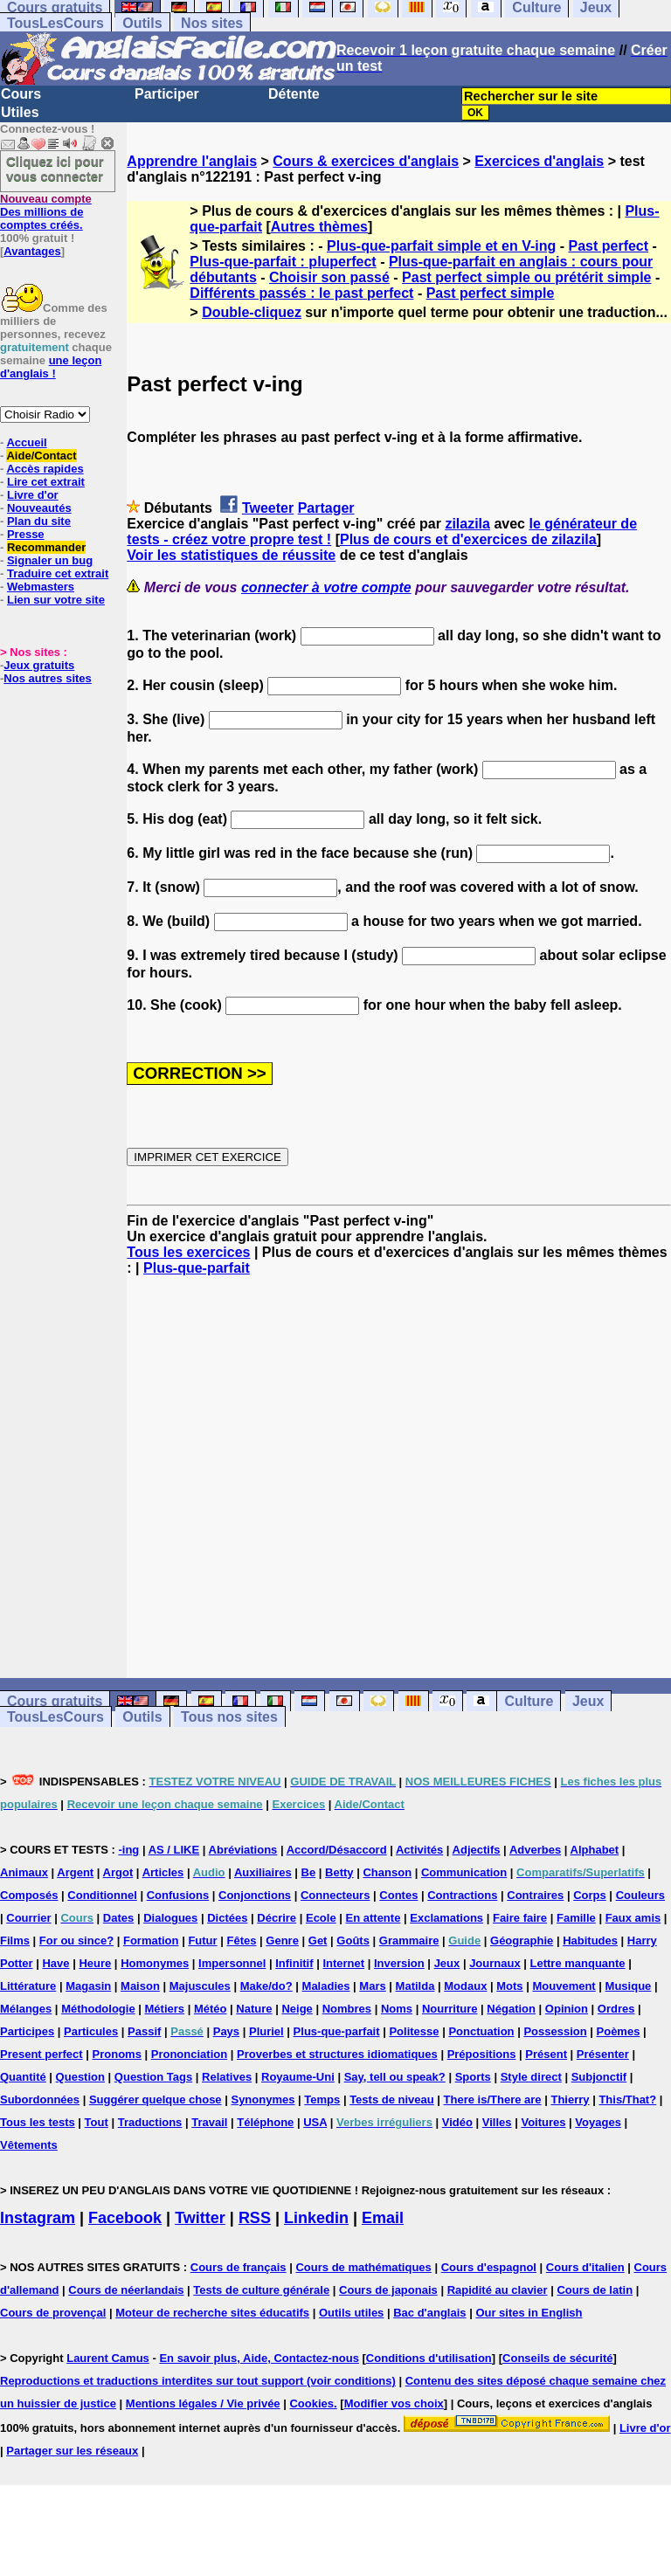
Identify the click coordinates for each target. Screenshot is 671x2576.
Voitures (543, 2122)
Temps (322, 2099)
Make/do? (266, 1985)
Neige (296, 2008)
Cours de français (238, 2267)
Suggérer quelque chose (155, 2099)
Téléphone (265, 2122)
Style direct (531, 2076)
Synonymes (262, 2099)
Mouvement (563, 1985)
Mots (509, 1985)
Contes (398, 1895)
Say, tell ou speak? (395, 2076)
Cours (21, 93)
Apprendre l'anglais (192, 161)
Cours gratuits (54, 1701)
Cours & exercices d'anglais (366, 161)
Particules (91, 2031)
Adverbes (535, 1849)
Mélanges (26, 2008)
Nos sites (212, 23)
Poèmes (618, 2031)
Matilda (415, 1985)
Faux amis (633, 1917)
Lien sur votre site (56, 599)
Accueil (26, 442)
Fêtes (241, 1940)
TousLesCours (55, 23)
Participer (167, 93)
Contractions (462, 1895)
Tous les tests (37, 2122)
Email (383, 2218)
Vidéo (457, 2122)
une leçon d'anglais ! (50, 367)
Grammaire (409, 1940)
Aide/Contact (41, 455)
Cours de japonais (388, 2289)
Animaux (24, 1872)
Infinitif (294, 1963)
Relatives (227, 2076)
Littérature (28, 1985)
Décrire (276, 1917)
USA (315, 2122)
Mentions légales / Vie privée (203, 2403)
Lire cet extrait (46, 481)
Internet (343, 1963)
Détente (294, 93)
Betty (339, 1872)
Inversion (399, 1963)
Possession (554, 2031)
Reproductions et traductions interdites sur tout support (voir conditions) (198, 2380)
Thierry (569, 2099)
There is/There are (493, 2099)
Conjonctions (254, 1895)
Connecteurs (335, 1895)
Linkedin (316, 2218)
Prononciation (189, 2054)
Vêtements (29, 2144)
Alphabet (595, 1849)
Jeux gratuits (38, 665)
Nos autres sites (47, 678)
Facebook (125, 2218)
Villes (497, 2122)
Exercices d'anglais (539, 161)
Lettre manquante (578, 1963)
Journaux (495, 1963)
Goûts (353, 1940)
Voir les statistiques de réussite (231, 555)
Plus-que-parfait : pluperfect (283, 261)
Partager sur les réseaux (72, 2450)
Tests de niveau (391, 2099)
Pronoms (117, 2054)
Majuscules (200, 1985)
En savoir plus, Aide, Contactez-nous (259, 2358)
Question (80, 2076)
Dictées (227, 1917)
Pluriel (266, 2031)
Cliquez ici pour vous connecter (55, 168)
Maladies (326, 1985)
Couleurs (640, 1895)
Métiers (165, 2008)
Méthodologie (98, 2008)
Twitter (200, 2218)
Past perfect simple (490, 293)
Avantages (31, 251)
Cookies (311, 2403)
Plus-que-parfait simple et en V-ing (441, 245)
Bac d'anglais (429, 2312)
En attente (373, 1917)
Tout (96, 2122)
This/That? (627, 2099)
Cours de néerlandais (125, 2289)
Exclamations (446, 1917)
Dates (118, 1917)
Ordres (616, 2008)
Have (55, 1963)
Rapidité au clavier (497, 2289)
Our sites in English (528, 2312)
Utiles (20, 112)
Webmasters (40, 586)
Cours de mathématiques (363, 2267)
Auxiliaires (263, 1872)
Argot (118, 1872)
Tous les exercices (188, 1252)
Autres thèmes (319, 226)
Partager (326, 508)
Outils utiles (351, 2312)
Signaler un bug (50, 560)
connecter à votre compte (326, 587)
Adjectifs (477, 1849)
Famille (576, 1917)
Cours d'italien (585, 2267)
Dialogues (170, 1917)
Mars (372, 1985)
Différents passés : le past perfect (301, 293)
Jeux (588, 1701)
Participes (27, 2031)
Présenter (603, 2054)
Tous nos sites (229, 1716)
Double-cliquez (251, 312)
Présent (546, 2054)
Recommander (46, 547)
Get (318, 1940)
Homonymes (155, 1963)
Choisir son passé (329, 277)
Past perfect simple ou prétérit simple (526, 277)
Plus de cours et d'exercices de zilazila (468, 539)
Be (308, 1872)
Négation (511, 2008)
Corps (589, 1895)
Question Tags (153, 2076)
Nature (254, 2008)
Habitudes (590, 1940)
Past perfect (609, 245)
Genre (282, 1940)
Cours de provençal (53, 2312)
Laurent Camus (107, 2358)
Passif (144, 2031)
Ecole (321, 1917)
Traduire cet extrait (57, 573)
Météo (210, 2008)
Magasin (88, 1985)
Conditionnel (101, 1895)
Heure (95, 1963)
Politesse (414, 2031)
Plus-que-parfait (196, 1267)
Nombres (346, 2008)
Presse (26, 534)
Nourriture (450, 2008)
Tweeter (268, 508)
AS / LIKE (174, 1849)
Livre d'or (33, 494)
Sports (473, 2076)
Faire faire (520, 1917)
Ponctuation (481, 2031)
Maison (140, 1985)
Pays (226, 2031)
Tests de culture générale (261, 2289)
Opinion (566, 2008)
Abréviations (243, 1849)
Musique (628, 1985)
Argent (75, 1872)
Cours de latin (595, 2289)
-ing (128, 1849)
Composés (29, 1895)
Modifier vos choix (394, 2403)
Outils (142, 23)
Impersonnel (232, 1963)
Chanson (387, 1872)
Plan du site (39, 521)
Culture (528, 1701)
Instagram (37, 2218)
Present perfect (41, 2054)
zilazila (467, 523)
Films (15, 1940)
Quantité (23, 2076)
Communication (464, 1872)
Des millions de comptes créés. (46, 211)
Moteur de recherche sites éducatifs (212, 2312)
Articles (163, 1872)
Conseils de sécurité (557, 2358)
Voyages (598, 2122)
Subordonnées (40, 2099)
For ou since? (76, 1940)
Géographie (521, 1940)
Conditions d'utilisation (429, 2358)
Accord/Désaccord (337, 1849)
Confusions (178, 1895)
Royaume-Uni (298, 2076)
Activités (419, 1849)
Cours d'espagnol (488, 2267)
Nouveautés (39, 508)
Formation (151, 1940)
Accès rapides (44, 468)
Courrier (28, 1917)
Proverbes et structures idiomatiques (337, 2054)
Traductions (150, 2122)
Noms (396, 2008)
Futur (202, 1940)
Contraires (535, 1895)
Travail (209, 2122)
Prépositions (481, 2054)
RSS (255, 2218)
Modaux (465, 1985)
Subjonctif (599, 2076)
